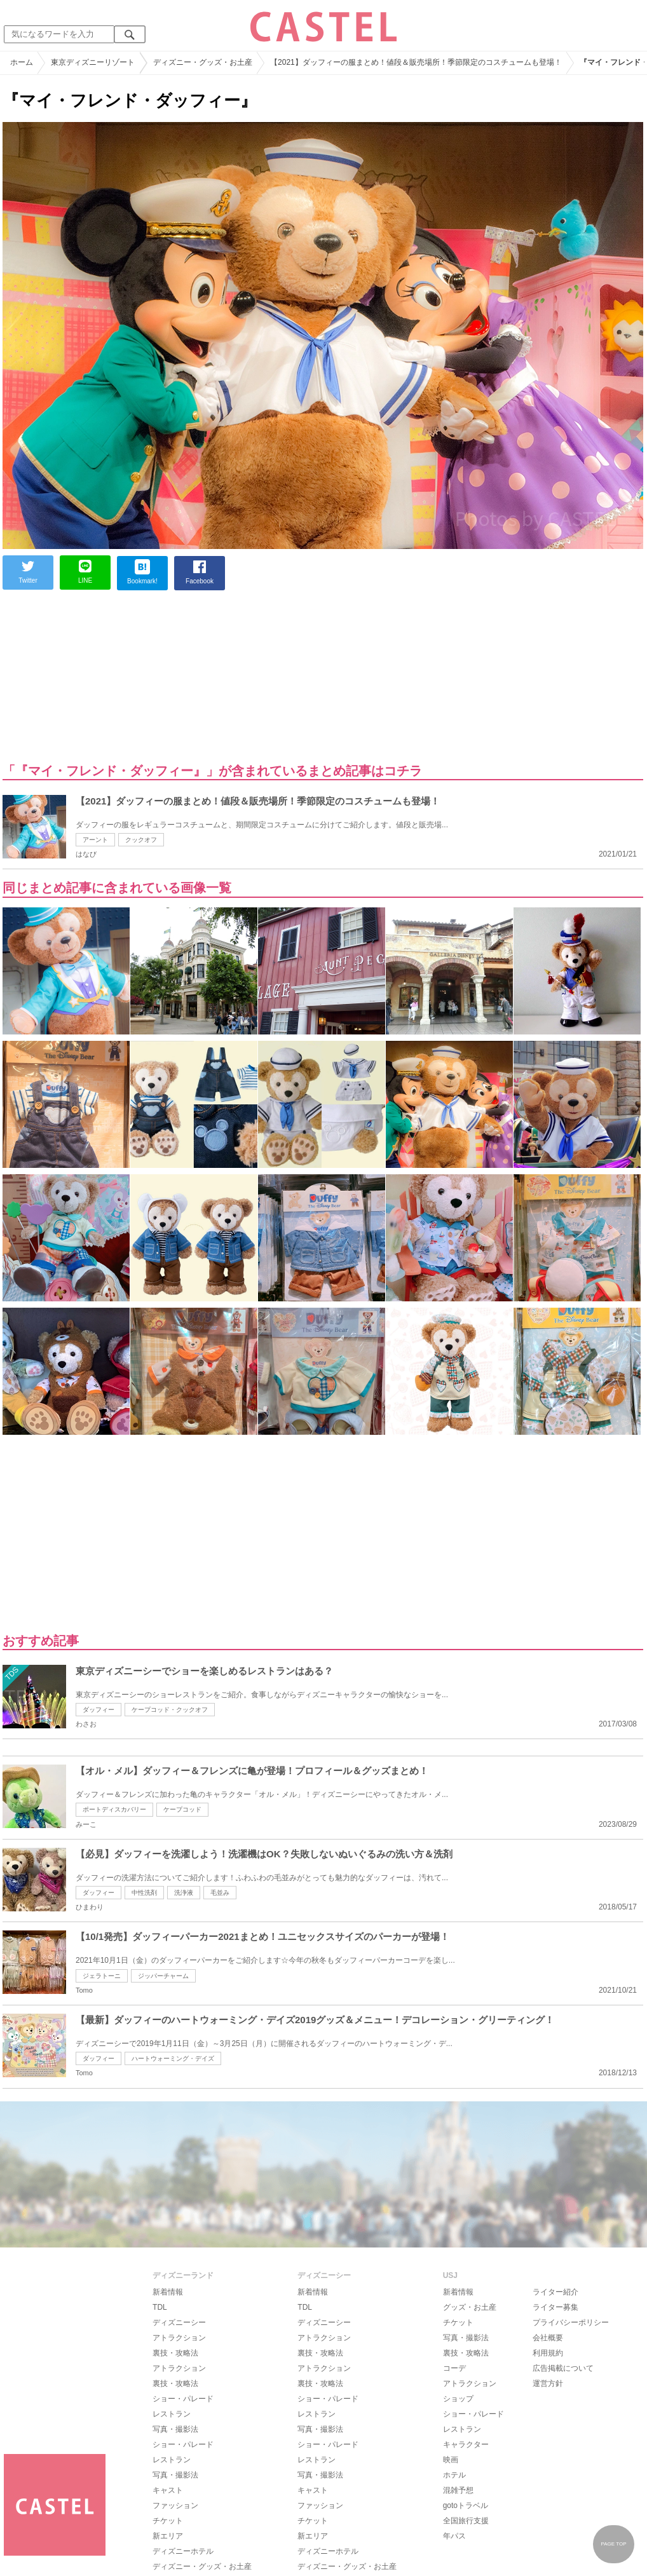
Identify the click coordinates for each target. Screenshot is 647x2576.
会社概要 (548, 2337)
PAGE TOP (613, 2544)
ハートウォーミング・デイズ (173, 2058)
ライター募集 (555, 2307)
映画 (450, 2459)
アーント (95, 839)
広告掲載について (563, 2368)
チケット (168, 2520)
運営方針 (548, 2383)
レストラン (172, 2414)
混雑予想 (458, 2490)
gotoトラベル (465, 2505)
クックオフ (141, 839)
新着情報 (168, 2292)
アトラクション (179, 2337)
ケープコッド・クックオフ (170, 1709)
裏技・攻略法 (175, 2353)
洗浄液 (183, 1892)
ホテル (454, 2475)
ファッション (175, 2505)
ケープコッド (182, 1809)
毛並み (219, 1892)
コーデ (454, 2368)
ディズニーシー (179, 2322)
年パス (454, 2536)
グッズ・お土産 (469, 2307)
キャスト (168, 2490)
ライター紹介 (555, 2292)
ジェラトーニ (102, 1975)
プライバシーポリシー (571, 2322)
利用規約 (548, 2353)
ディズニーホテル (183, 2551)
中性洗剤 (144, 1892)
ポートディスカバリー (114, 1809)
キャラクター (466, 2444)
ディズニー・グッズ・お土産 (202, 2566)
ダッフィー (98, 1709)
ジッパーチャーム (163, 1975)
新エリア (168, 2536)
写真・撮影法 (175, 2429)
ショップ (458, 2398)
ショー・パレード (183, 2398)
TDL (160, 2307)
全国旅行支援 (466, 2520)
